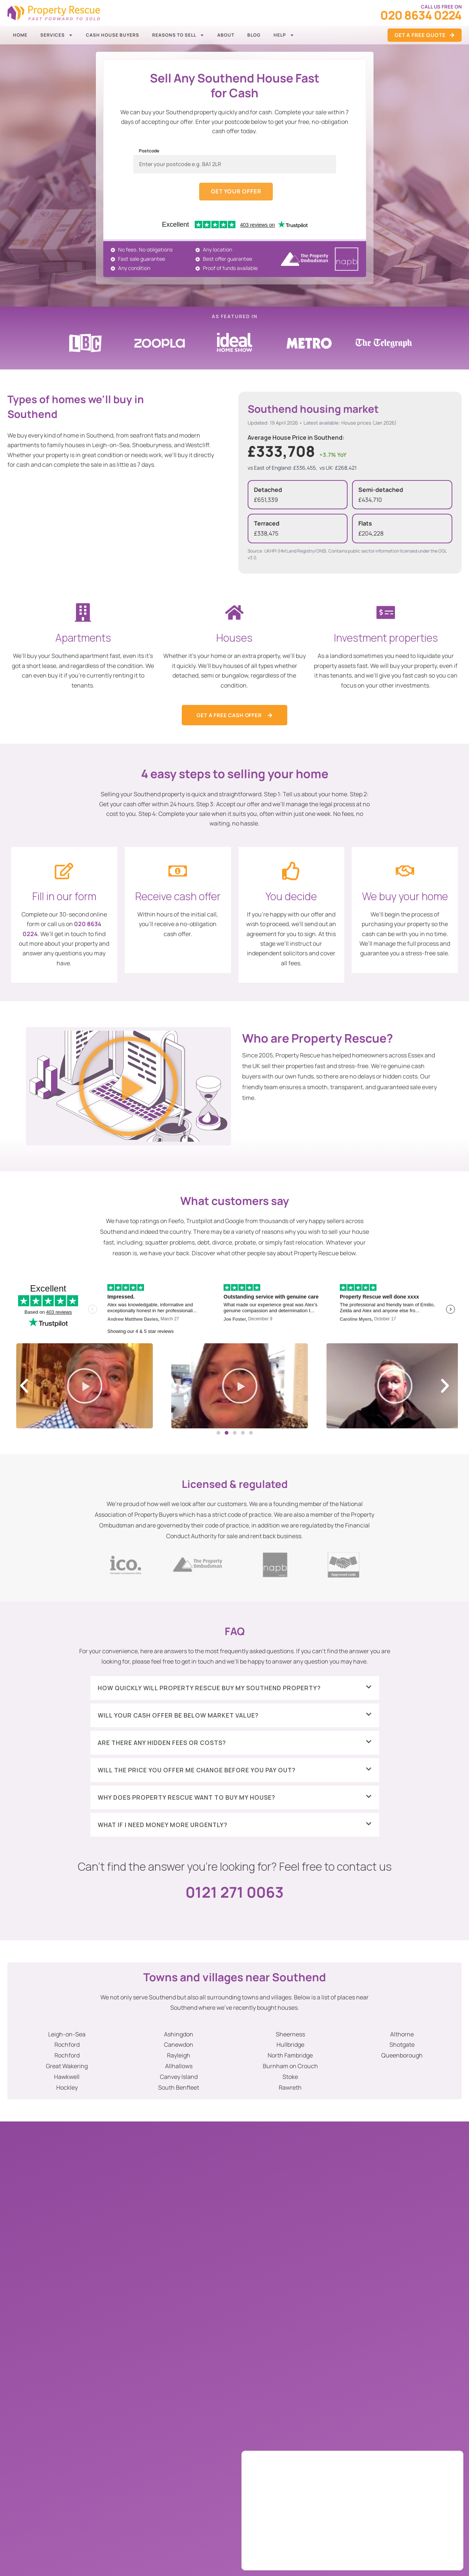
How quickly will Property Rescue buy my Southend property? (209, 1689)
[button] (128, 1088)
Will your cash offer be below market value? (178, 1716)
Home (20, 35)
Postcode (149, 151)
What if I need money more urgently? (163, 1826)
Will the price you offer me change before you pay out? (197, 1771)
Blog (254, 35)
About (225, 35)
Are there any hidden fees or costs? (162, 1743)
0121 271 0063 (234, 1893)
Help (284, 35)
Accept (425, 2539)
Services (56, 35)
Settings (425, 2554)
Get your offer (236, 192)
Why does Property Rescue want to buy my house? (186, 1798)
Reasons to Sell (178, 35)
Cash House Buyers (112, 35)
